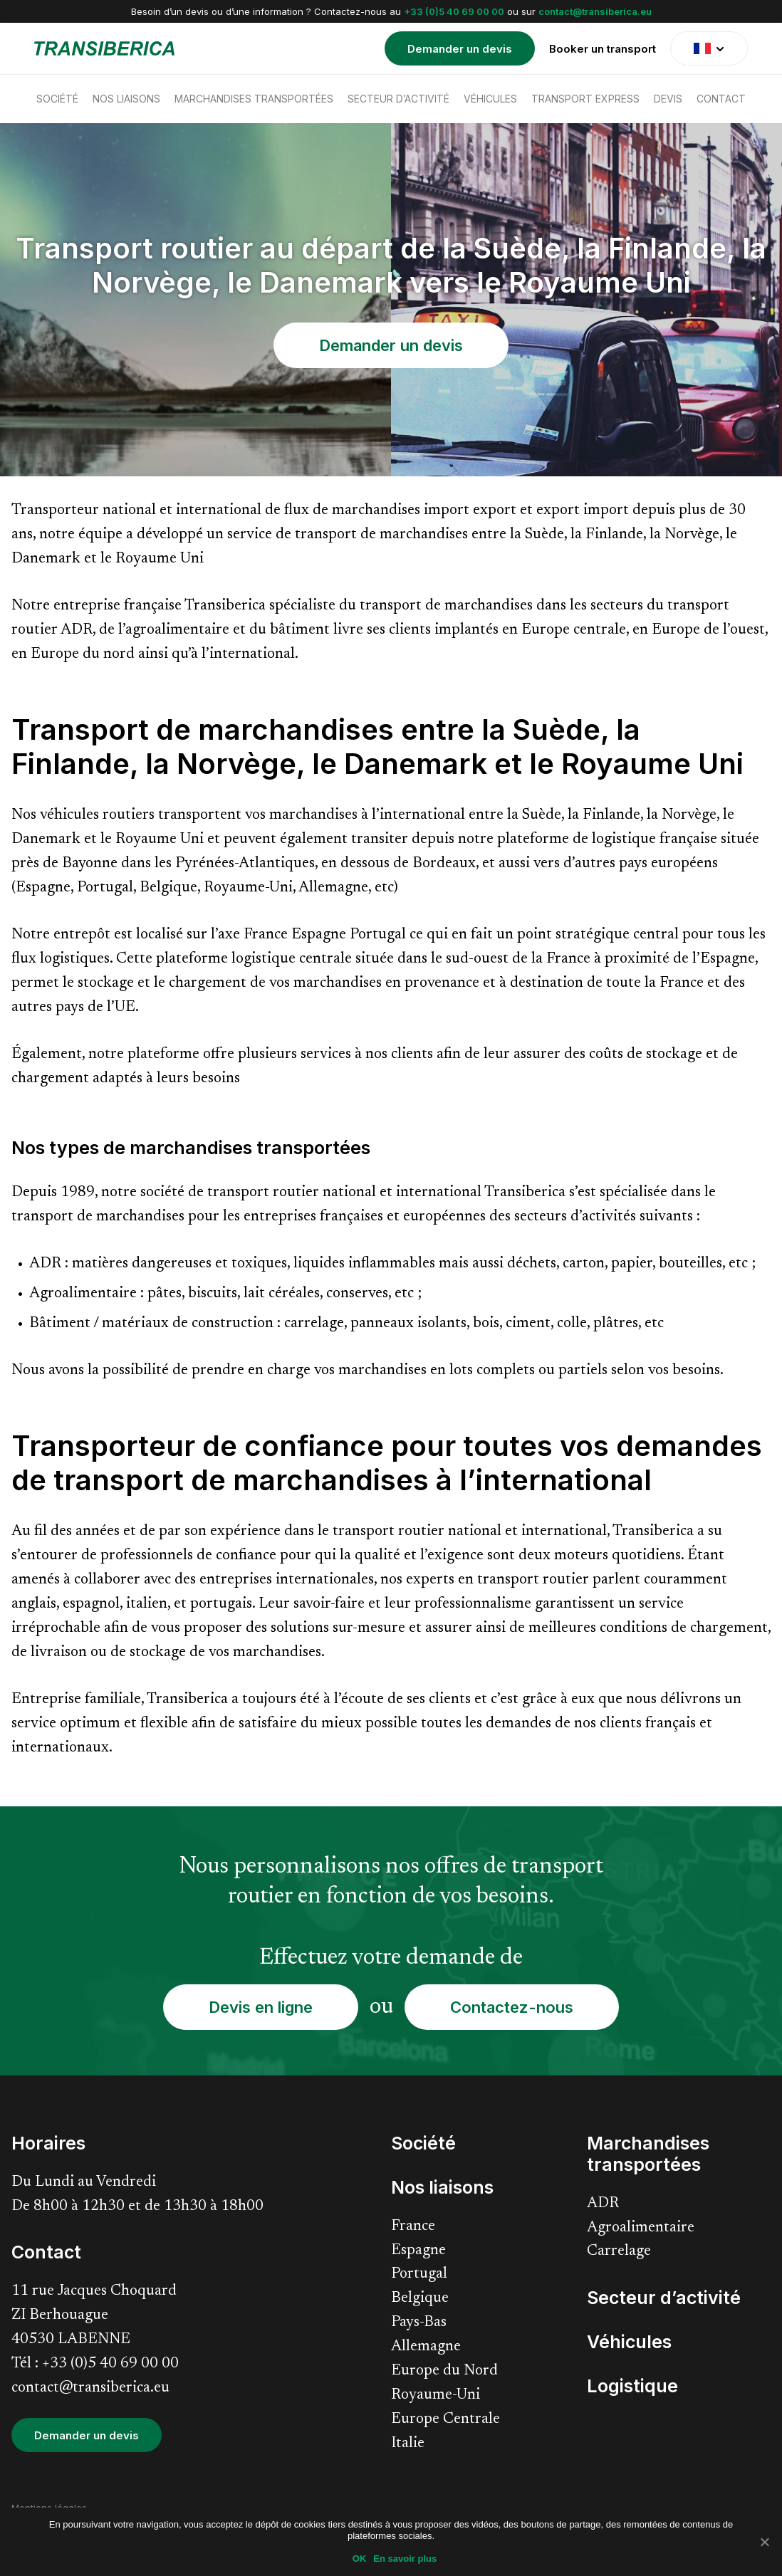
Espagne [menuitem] (418, 2250)
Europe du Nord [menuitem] (444, 2371)
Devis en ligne (261, 2007)
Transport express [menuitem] (585, 99)
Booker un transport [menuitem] (602, 49)
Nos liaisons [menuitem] (126, 99)
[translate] (709, 48)
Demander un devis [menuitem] (459, 49)
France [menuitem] (413, 2226)
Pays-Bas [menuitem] (419, 2322)
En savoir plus (405, 2558)
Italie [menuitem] (407, 2443)
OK (360, 2558)
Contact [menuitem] (721, 99)
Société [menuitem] (57, 99)
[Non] (764, 2542)
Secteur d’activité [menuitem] (398, 99)
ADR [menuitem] (603, 2204)
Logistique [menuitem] (632, 2386)
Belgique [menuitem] (420, 2298)
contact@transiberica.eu (595, 11)
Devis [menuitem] (668, 99)
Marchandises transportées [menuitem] (253, 99)
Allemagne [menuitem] (426, 2347)
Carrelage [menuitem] (619, 2251)
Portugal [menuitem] (419, 2274)
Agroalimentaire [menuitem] (640, 2228)
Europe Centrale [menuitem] (445, 2419)
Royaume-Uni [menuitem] (435, 2395)
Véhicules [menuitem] (490, 99)
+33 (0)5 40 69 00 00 (454, 11)
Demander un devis (391, 345)
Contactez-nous (511, 2007)
